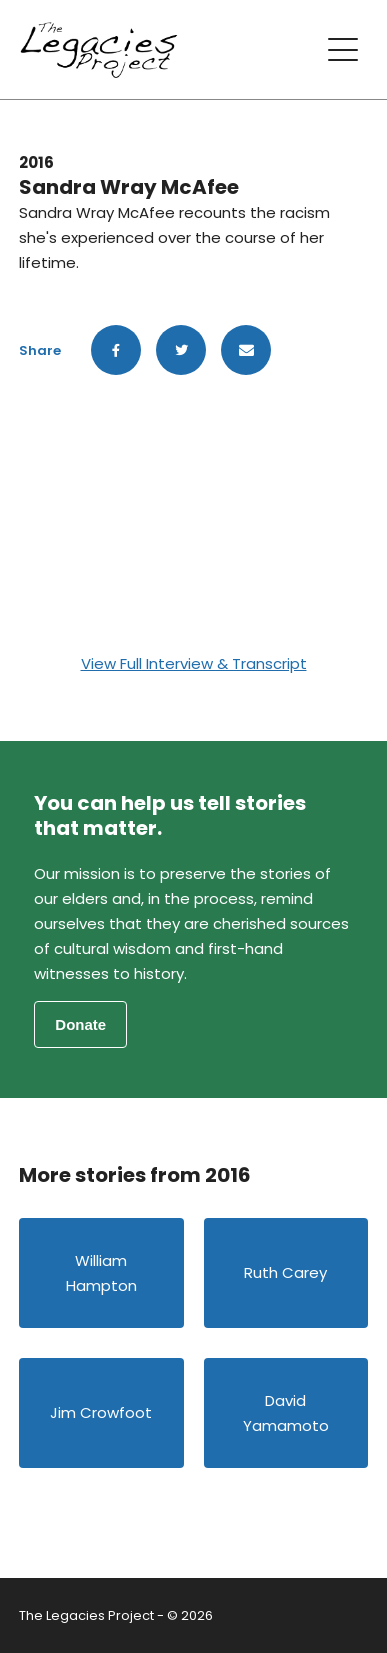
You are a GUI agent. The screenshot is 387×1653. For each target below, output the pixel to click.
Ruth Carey (285, 1272)
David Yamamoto (286, 1413)
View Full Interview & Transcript (194, 663)
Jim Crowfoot (101, 1412)
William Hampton (101, 1273)
